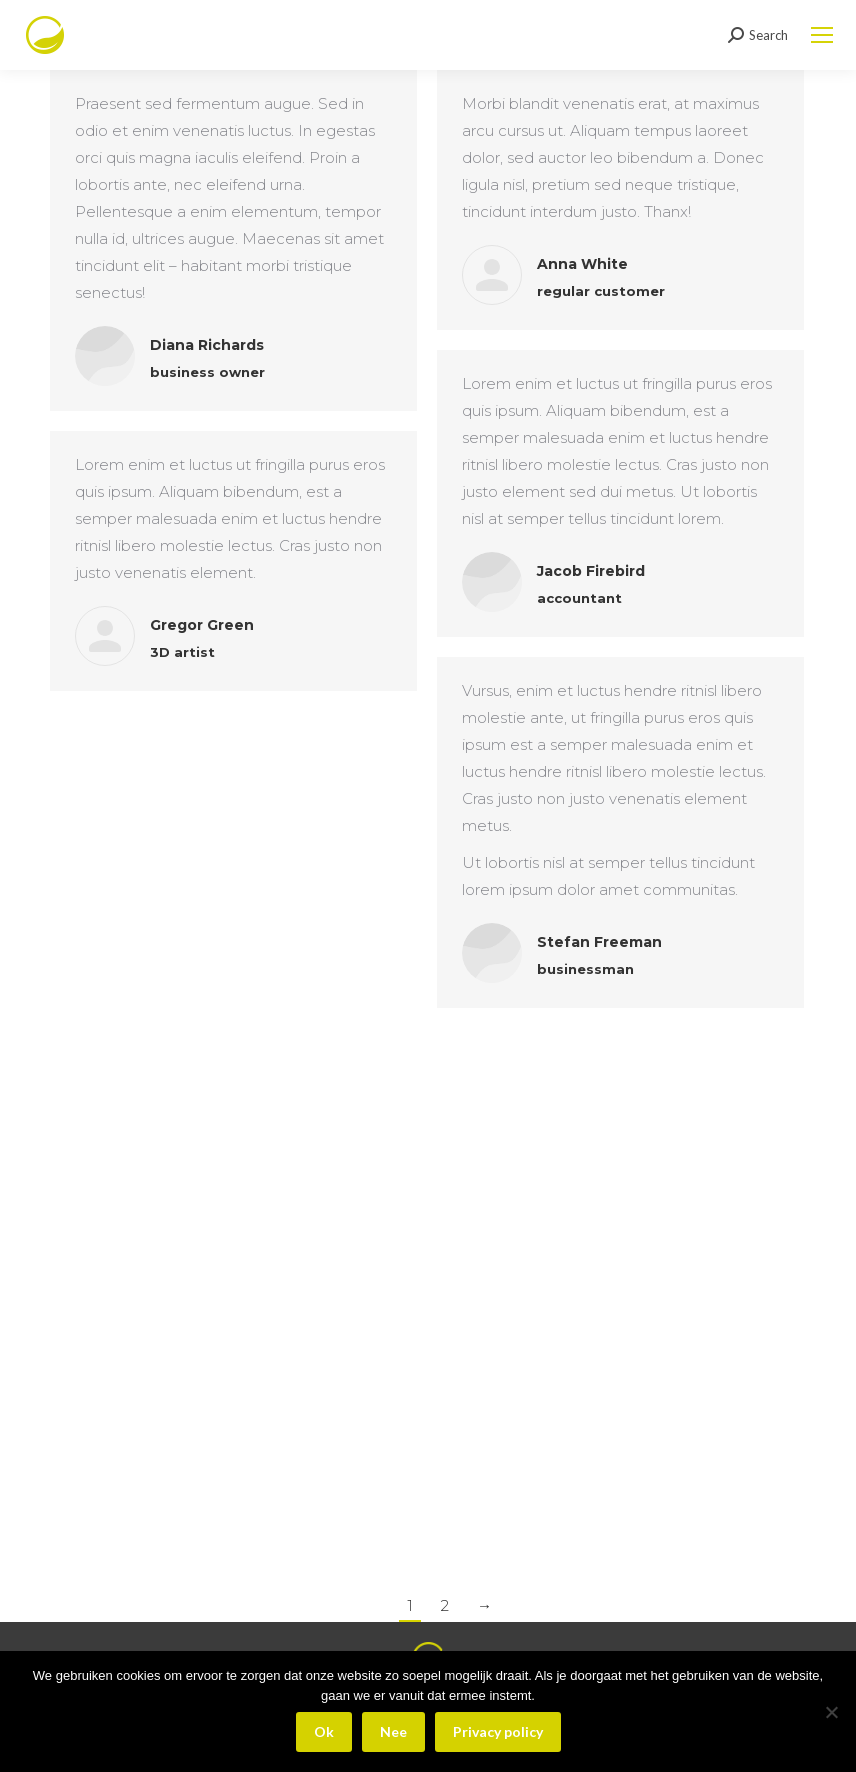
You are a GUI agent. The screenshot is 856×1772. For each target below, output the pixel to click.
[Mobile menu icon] (822, 35)
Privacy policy (498, 1731)
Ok (324, 1731)
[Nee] (831, 1712)
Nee (393, 1731)
